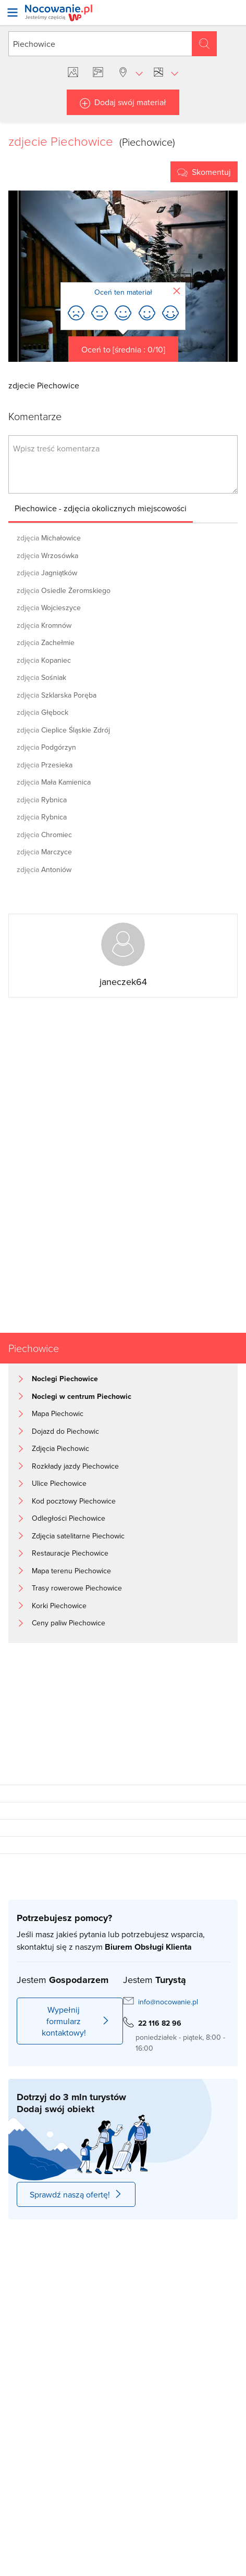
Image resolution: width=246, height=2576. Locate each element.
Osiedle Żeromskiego (63, 590)
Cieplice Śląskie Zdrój (63, 730)
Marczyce (44, 852)
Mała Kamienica (54, 782)
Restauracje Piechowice (70, 1553)
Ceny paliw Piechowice (68, 1623)
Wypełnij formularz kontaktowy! (76, 2021)
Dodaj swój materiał (130, 102)
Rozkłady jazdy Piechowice (75, 1466)
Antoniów (44, 869)
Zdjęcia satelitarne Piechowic (78, 1536)
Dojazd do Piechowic (65, 1431)
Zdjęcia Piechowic (60, 1448)
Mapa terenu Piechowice (71, 1570)
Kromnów (44, 625)
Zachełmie (46, 642)
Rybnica (42, 799)
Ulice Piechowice (59, 1483)
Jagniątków (47, 572)
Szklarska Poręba (56, 695)
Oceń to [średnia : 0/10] (123, 349)
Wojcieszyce (49, 607)
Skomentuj (211, 172)
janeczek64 (123, 981)
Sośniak (41, 677)
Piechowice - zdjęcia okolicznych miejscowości (101, 508)
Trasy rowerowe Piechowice (77, 1588)
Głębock (42, 712)
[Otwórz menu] (12, 12)
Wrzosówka (47, 555)
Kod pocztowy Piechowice (74, 1501)
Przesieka (44, 765)
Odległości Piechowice (68, 1518)
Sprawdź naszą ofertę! (76, 2194)
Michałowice (49, 538)
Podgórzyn (46, 747)
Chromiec (44, 834)
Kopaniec (44, 660)
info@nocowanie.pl (168, 2002)
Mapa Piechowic (57, 1413)
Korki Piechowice (59, 1605)
